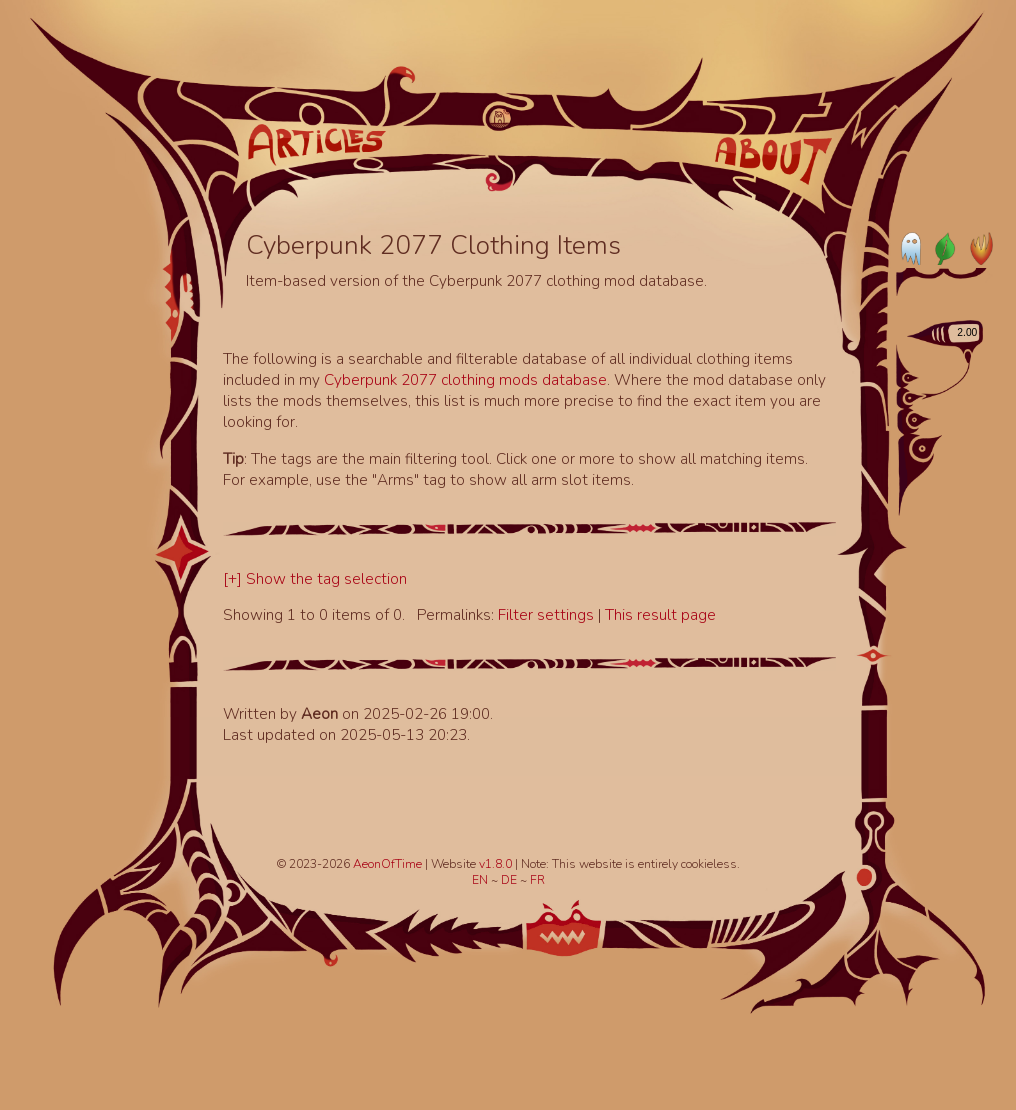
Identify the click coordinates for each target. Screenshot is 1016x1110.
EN (481, 880)
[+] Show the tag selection (315, 578)
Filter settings (548, 614)
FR (537, 880)
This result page (660, 614)
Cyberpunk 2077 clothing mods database (465, 379)
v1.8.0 (497, 864)
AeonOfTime (387, 864)
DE (510, 880)
